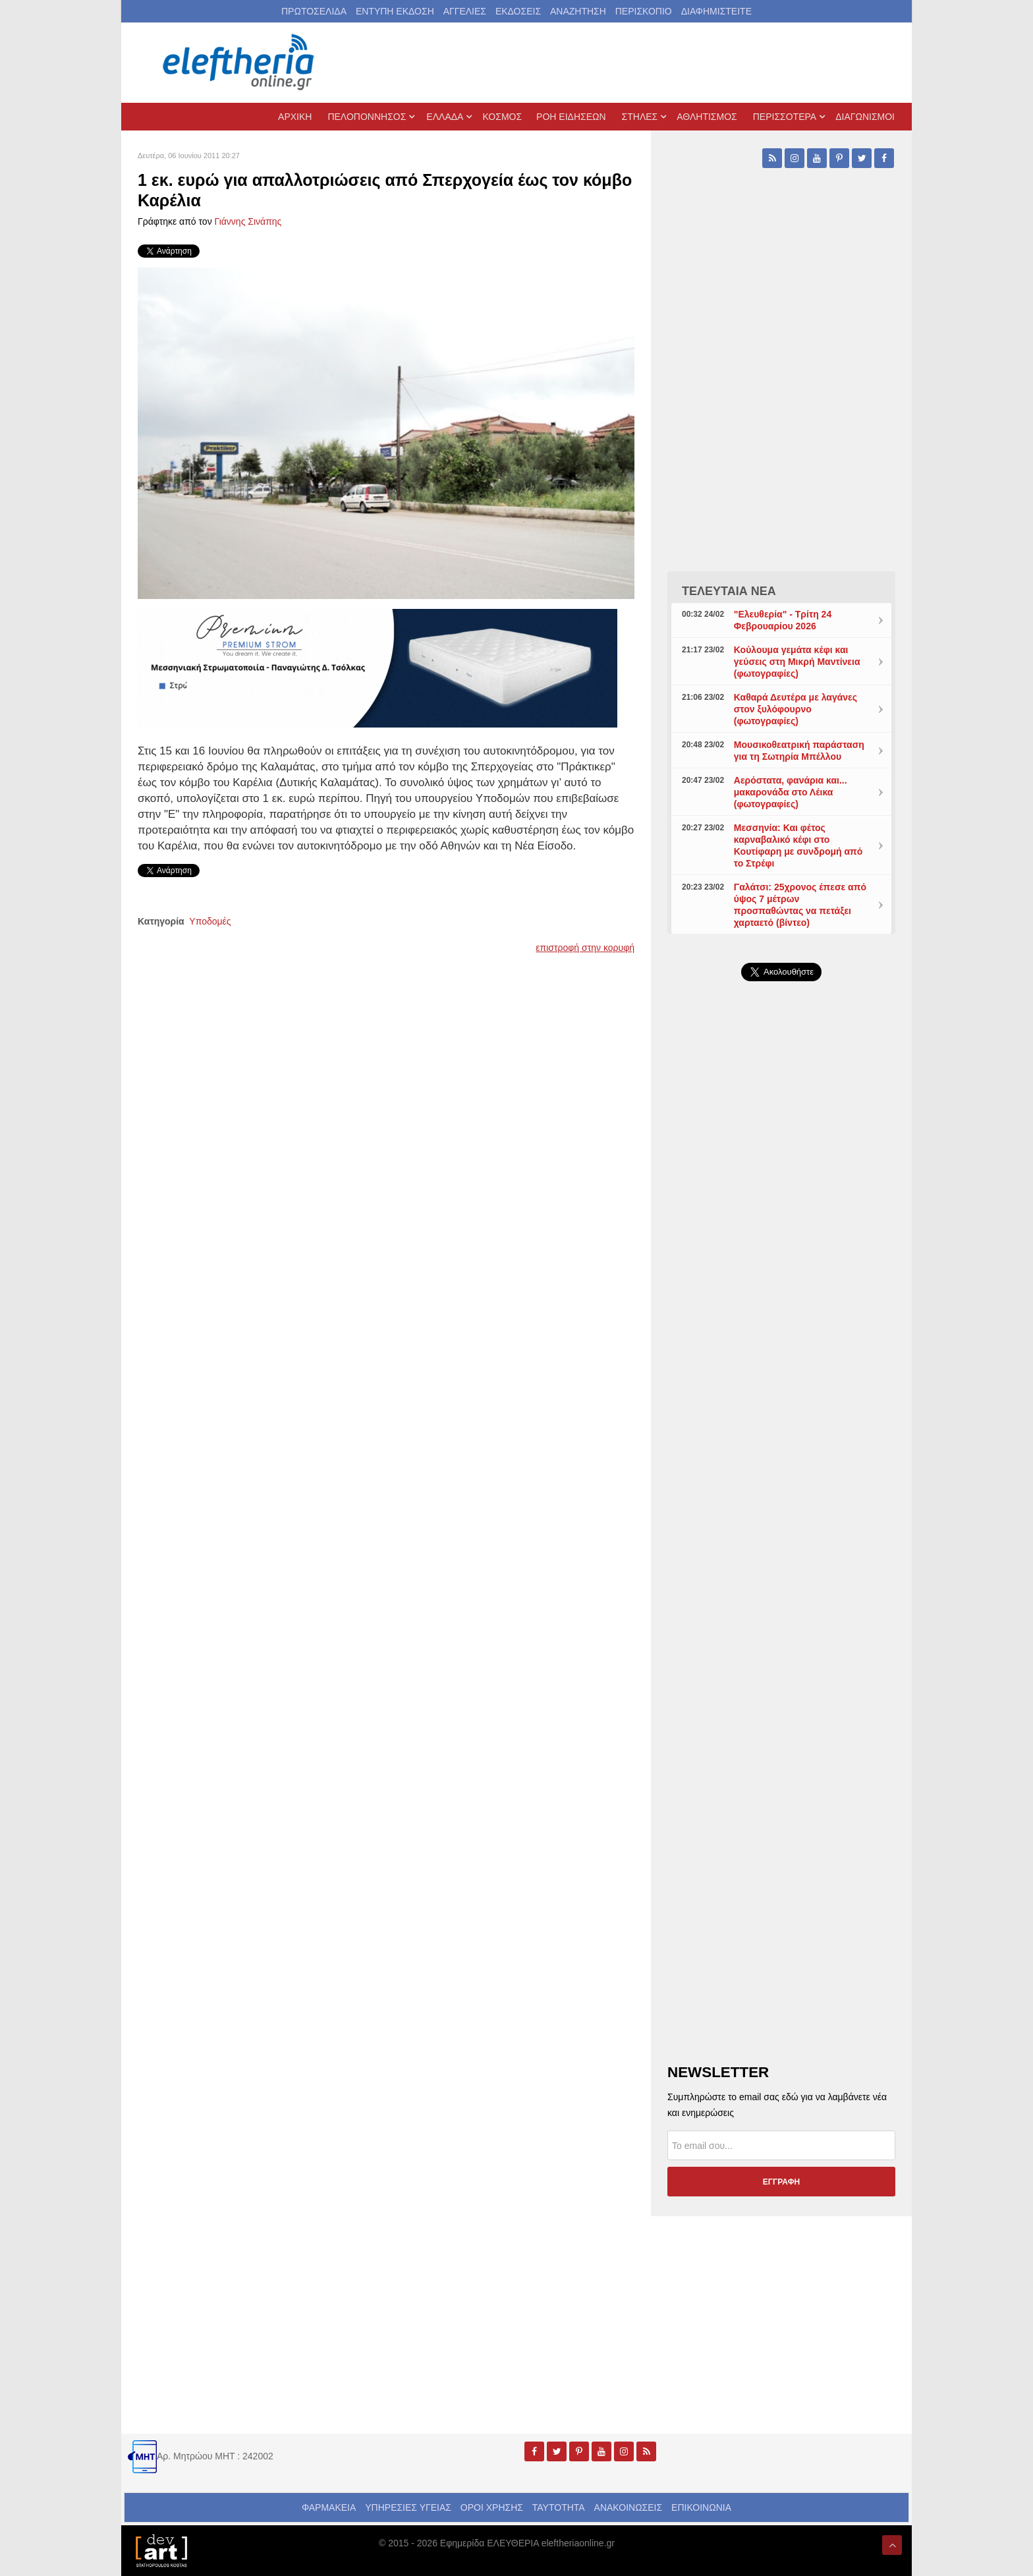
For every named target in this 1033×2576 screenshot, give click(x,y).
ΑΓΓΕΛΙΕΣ (464, 11)
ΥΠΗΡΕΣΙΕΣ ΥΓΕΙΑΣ (408, 2507)
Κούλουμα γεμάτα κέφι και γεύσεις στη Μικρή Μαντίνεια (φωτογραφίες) (797, 661)
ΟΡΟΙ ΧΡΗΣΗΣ (492, 2507)
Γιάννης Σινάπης (248, 221)
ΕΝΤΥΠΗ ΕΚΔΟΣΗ (395, 11)
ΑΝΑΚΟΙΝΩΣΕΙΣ (628, 2507)
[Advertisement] (781, 1305)
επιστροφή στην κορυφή (585, 947)
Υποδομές (210, 921)
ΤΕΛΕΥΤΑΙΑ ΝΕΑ (729, 591)
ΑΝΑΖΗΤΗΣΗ (578, 11)
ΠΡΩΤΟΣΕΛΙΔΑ (314, 11)
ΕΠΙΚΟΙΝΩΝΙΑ (701, 2507)
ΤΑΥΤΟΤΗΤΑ (558, 2507)
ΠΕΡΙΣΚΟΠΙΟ (643, 11)
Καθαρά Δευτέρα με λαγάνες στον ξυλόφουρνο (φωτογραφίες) (795, 709)
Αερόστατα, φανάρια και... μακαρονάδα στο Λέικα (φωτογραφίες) (790, 792)
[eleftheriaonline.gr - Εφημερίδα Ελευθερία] (240, 62)
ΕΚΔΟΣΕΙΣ (518, 11)
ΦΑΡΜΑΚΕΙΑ (329, 2507)
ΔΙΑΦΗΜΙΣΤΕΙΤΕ (716, 11)
